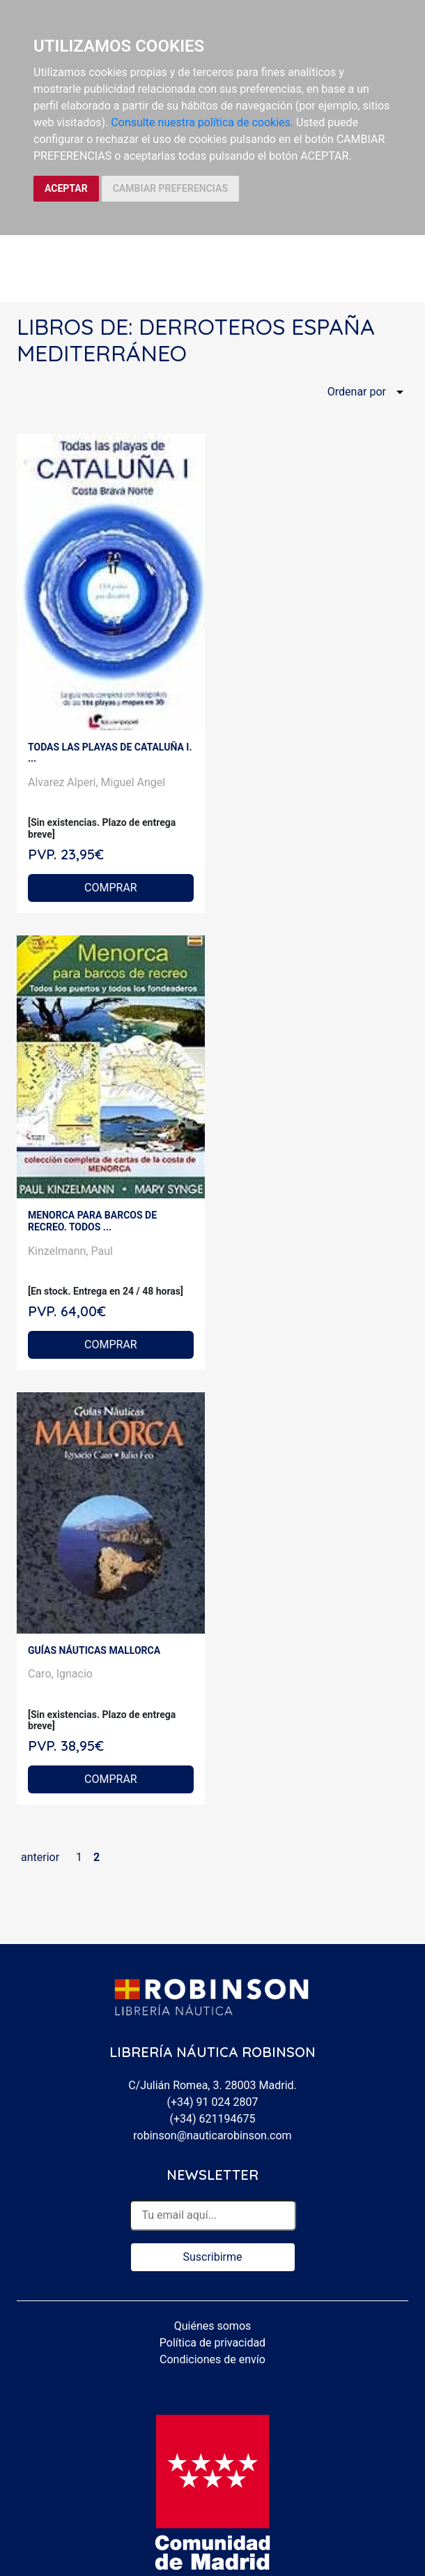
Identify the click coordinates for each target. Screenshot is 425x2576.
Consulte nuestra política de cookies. (202, 122)
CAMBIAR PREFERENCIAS (170, 188)
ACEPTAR (66, 188)
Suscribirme (212, 2257)
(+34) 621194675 (212, 2118)
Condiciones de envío (212, 2359)
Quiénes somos (213, 2326)
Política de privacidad (212, 2342)
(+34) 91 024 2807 (212, 2102)
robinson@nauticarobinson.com (212, 2135)
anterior (40, 1857)
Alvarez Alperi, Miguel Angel (96, 782)
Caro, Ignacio (60, 1673)
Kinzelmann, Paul (70, 1251)
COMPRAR (110, 887)
